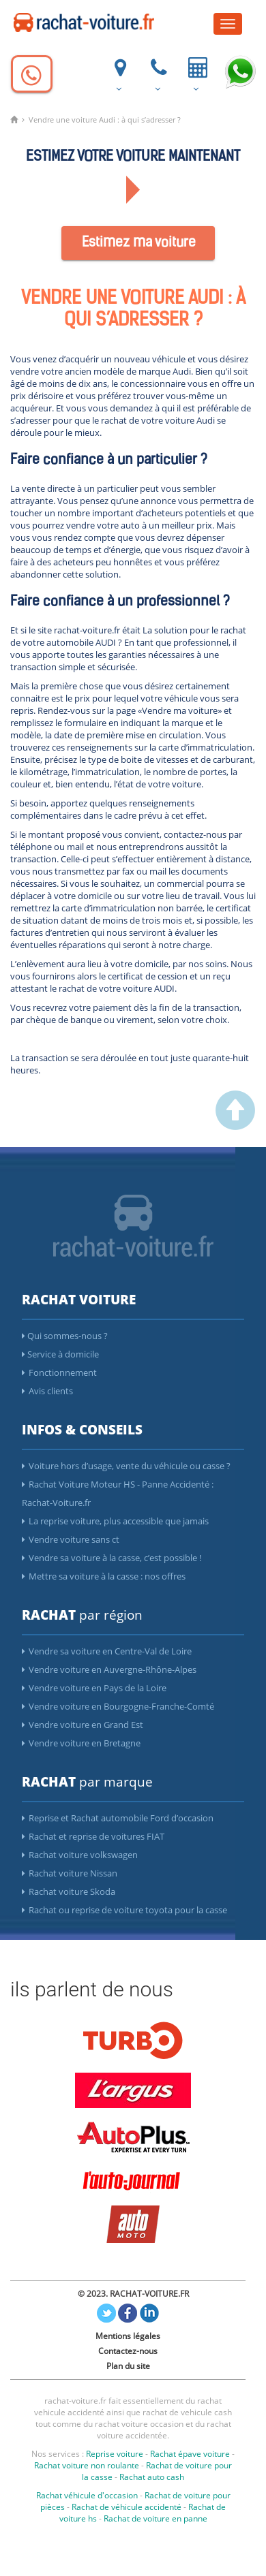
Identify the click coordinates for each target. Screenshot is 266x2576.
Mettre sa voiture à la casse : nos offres (104, 1576)
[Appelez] (32, 74)
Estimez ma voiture (139, 243)
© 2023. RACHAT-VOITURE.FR (133, 2293)
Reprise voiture (114, 2454)
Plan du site (128, 2366)
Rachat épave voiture (190, 2454)
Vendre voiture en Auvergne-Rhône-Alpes (109, 1669)
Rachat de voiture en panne (155, 2518)
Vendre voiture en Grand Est (82, 1724)
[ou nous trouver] (119, 72)
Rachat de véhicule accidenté (126, 2507)
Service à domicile (60, 1354)
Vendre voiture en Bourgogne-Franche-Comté (118, 1706)
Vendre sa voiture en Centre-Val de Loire (107, 1651)
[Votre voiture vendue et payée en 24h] (196, 72)
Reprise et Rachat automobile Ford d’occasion (117, 1818)
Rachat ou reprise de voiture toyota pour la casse (124, 1910)
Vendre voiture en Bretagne (81, 1743)
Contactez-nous (128, 2351)
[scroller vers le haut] (235, 1126)
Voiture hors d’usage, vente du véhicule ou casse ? (126, 1466)
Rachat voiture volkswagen (80, 1855)
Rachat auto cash (151, 2477)
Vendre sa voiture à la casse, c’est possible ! (111, 1558)
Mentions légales (127, 2336)
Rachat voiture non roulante (86, 2465)
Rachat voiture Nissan (69, 1873)
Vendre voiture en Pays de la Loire (94, 1688)
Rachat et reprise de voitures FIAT (93, 1836)
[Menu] (227, 24)
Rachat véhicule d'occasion (87, 2495)
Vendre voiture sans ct (70, 1539)
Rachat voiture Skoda (68, 1891)
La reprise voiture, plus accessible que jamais (115, 1521)
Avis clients (47, 1391)
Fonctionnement (59, 1372)
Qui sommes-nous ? (65, 1336)
